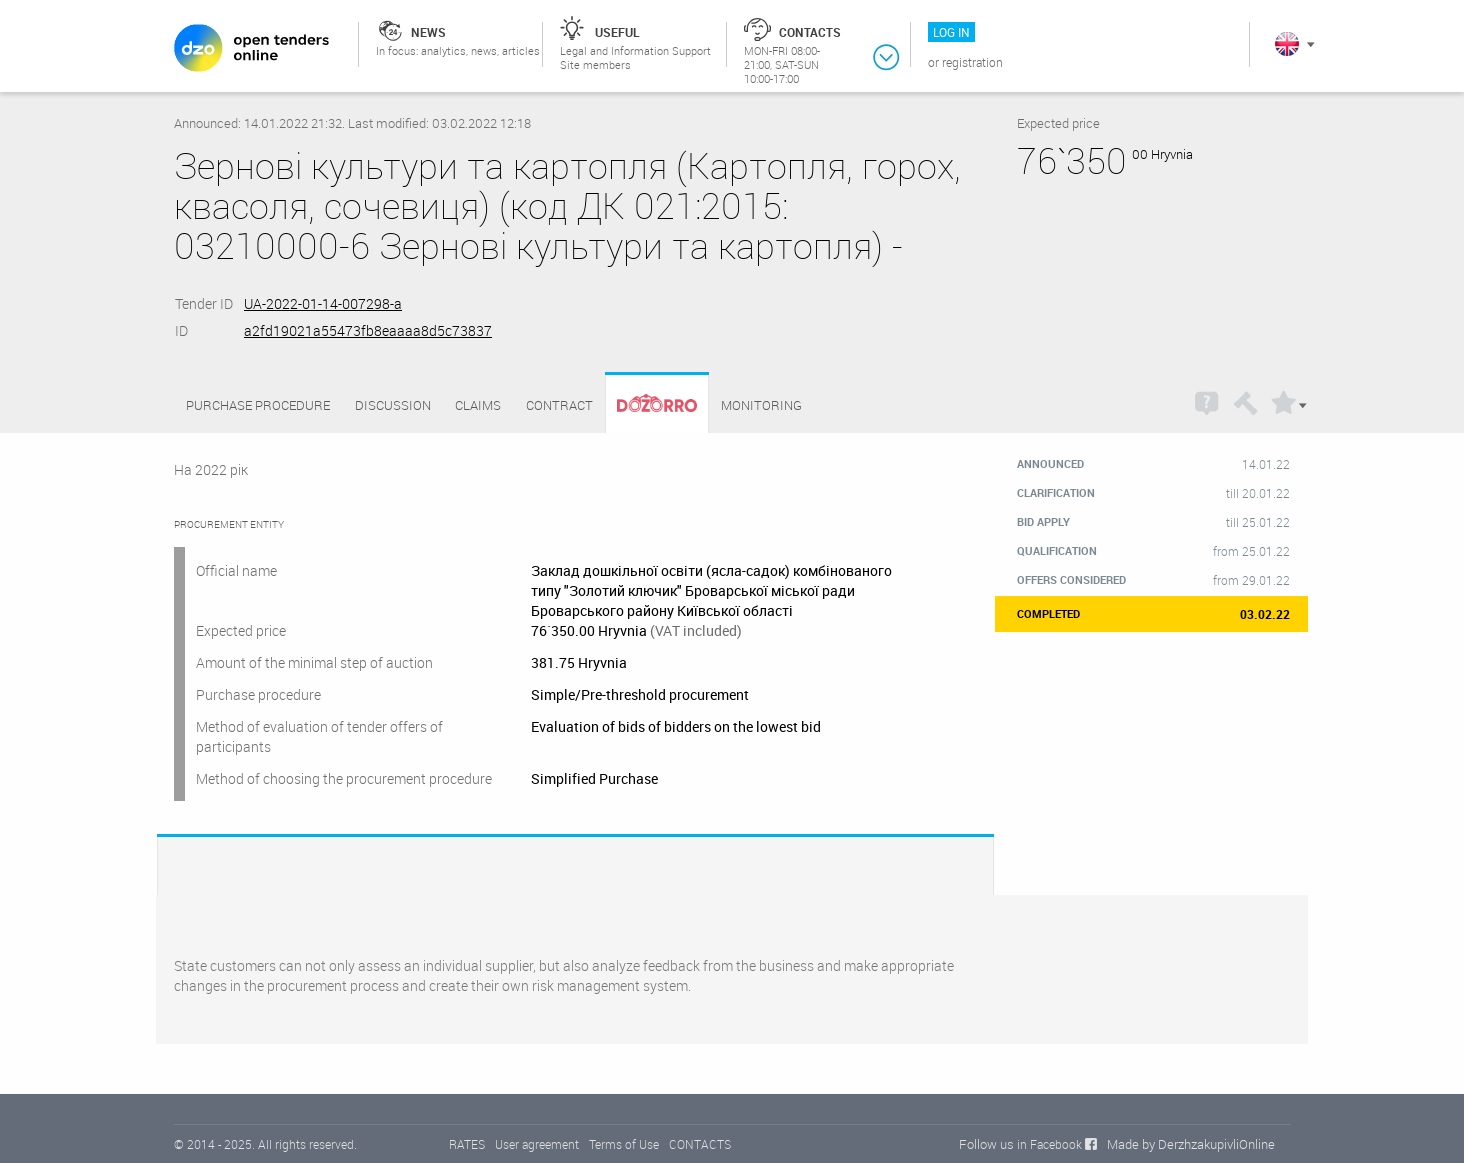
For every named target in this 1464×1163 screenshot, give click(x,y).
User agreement (537, 1144)
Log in (951, 32)
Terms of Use (624, 1144)
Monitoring (761, 405)
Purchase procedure (258, 405)
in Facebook (1049, 1144)
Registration (972, 62)
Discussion (393, 405)
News (428, 32)
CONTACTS (700, 1144)
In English (1287, 44)
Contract (559, 405)
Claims (478, 405)
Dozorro (648, 405)
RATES (467, 1144)
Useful (617, 32)
